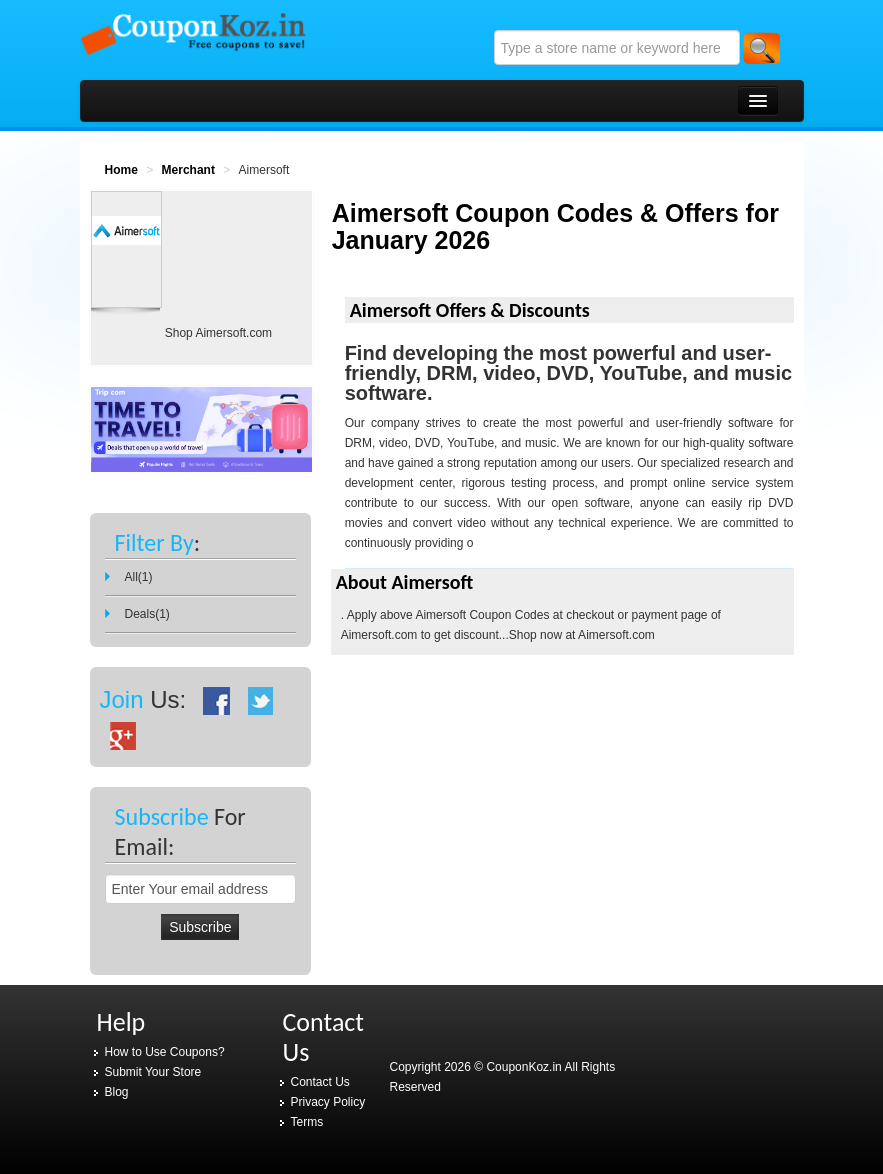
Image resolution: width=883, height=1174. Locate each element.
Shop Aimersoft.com (218, 333)
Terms (307, 1122)
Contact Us (320, 1082)
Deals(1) (147, 614)
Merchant (188, 170)
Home (121, 170)
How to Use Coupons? (165, 1052)
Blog (117, 1092)
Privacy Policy (328, 1102)
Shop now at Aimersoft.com (582, 635)
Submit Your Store (153, 1072)
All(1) (139, 577)
